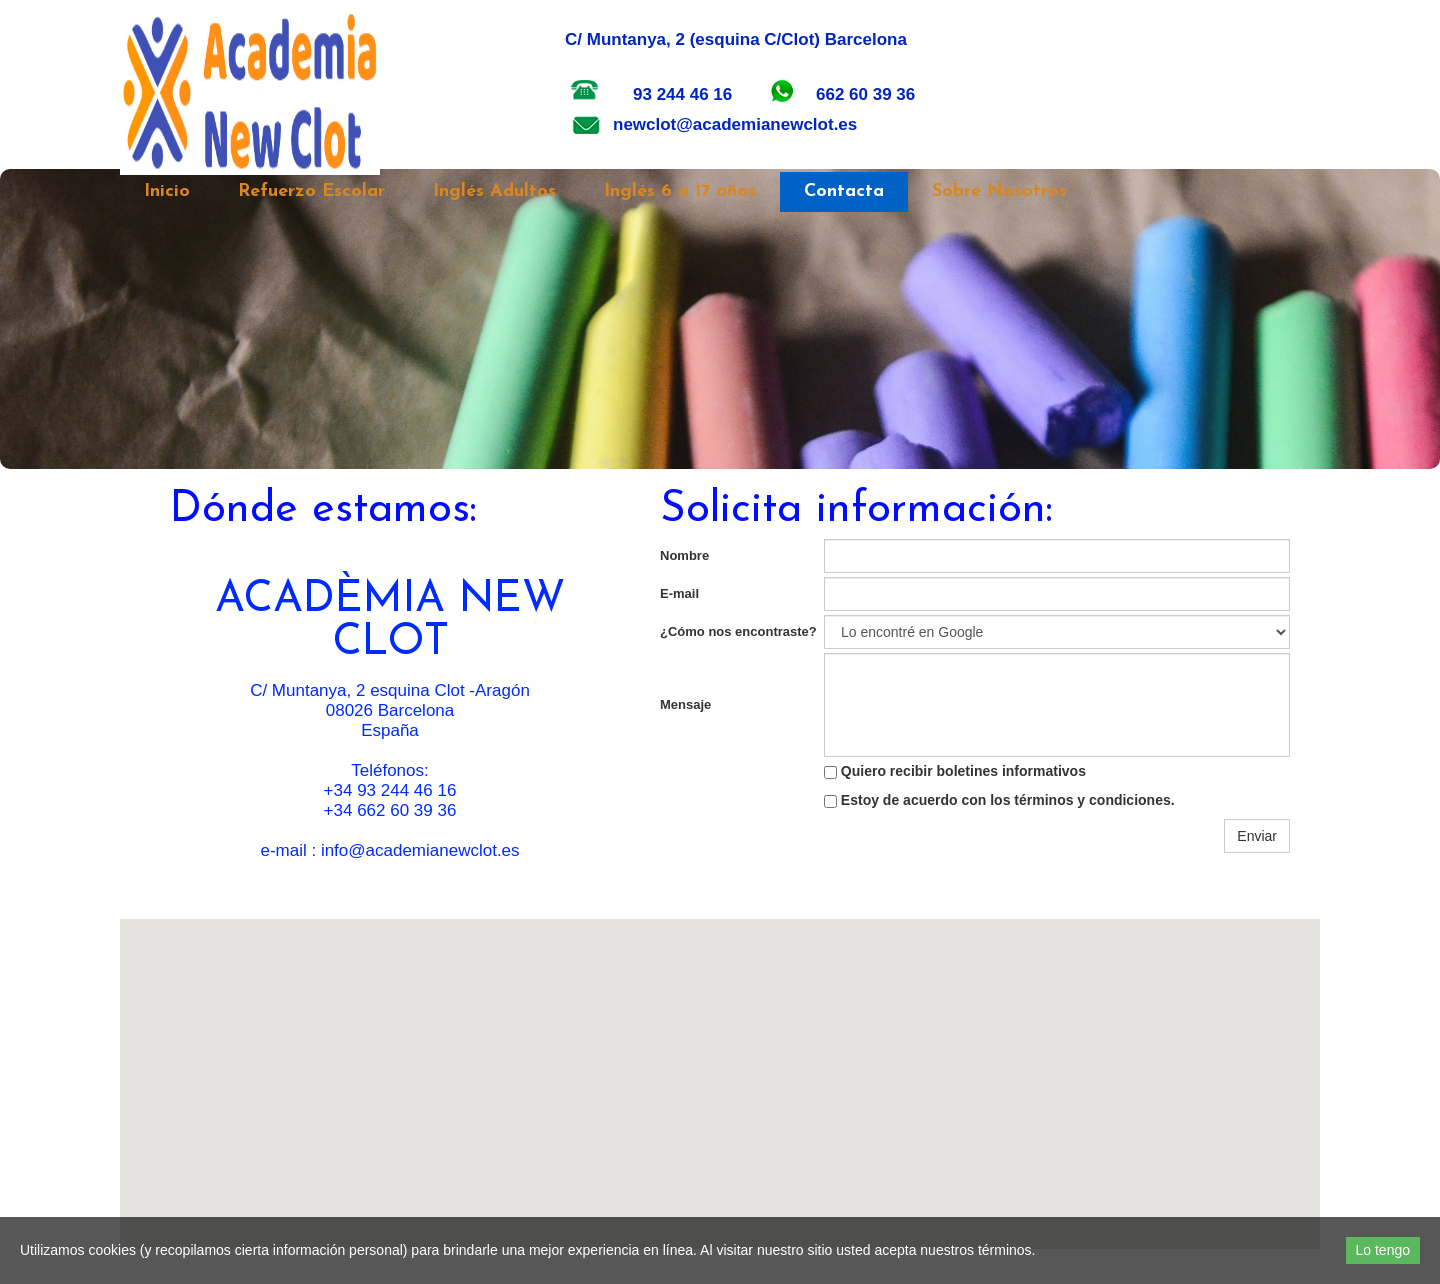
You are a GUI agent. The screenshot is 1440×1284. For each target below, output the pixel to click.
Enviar (1257, 836)
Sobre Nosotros (999, 191)
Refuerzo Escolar (311, 191)
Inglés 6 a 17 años (680, 191)
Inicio (167, 191)
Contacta (844, 191)
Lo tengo (1383, 1250)
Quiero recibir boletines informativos (955, 771)
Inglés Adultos (494, 191)
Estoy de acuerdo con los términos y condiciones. (999, 800)
